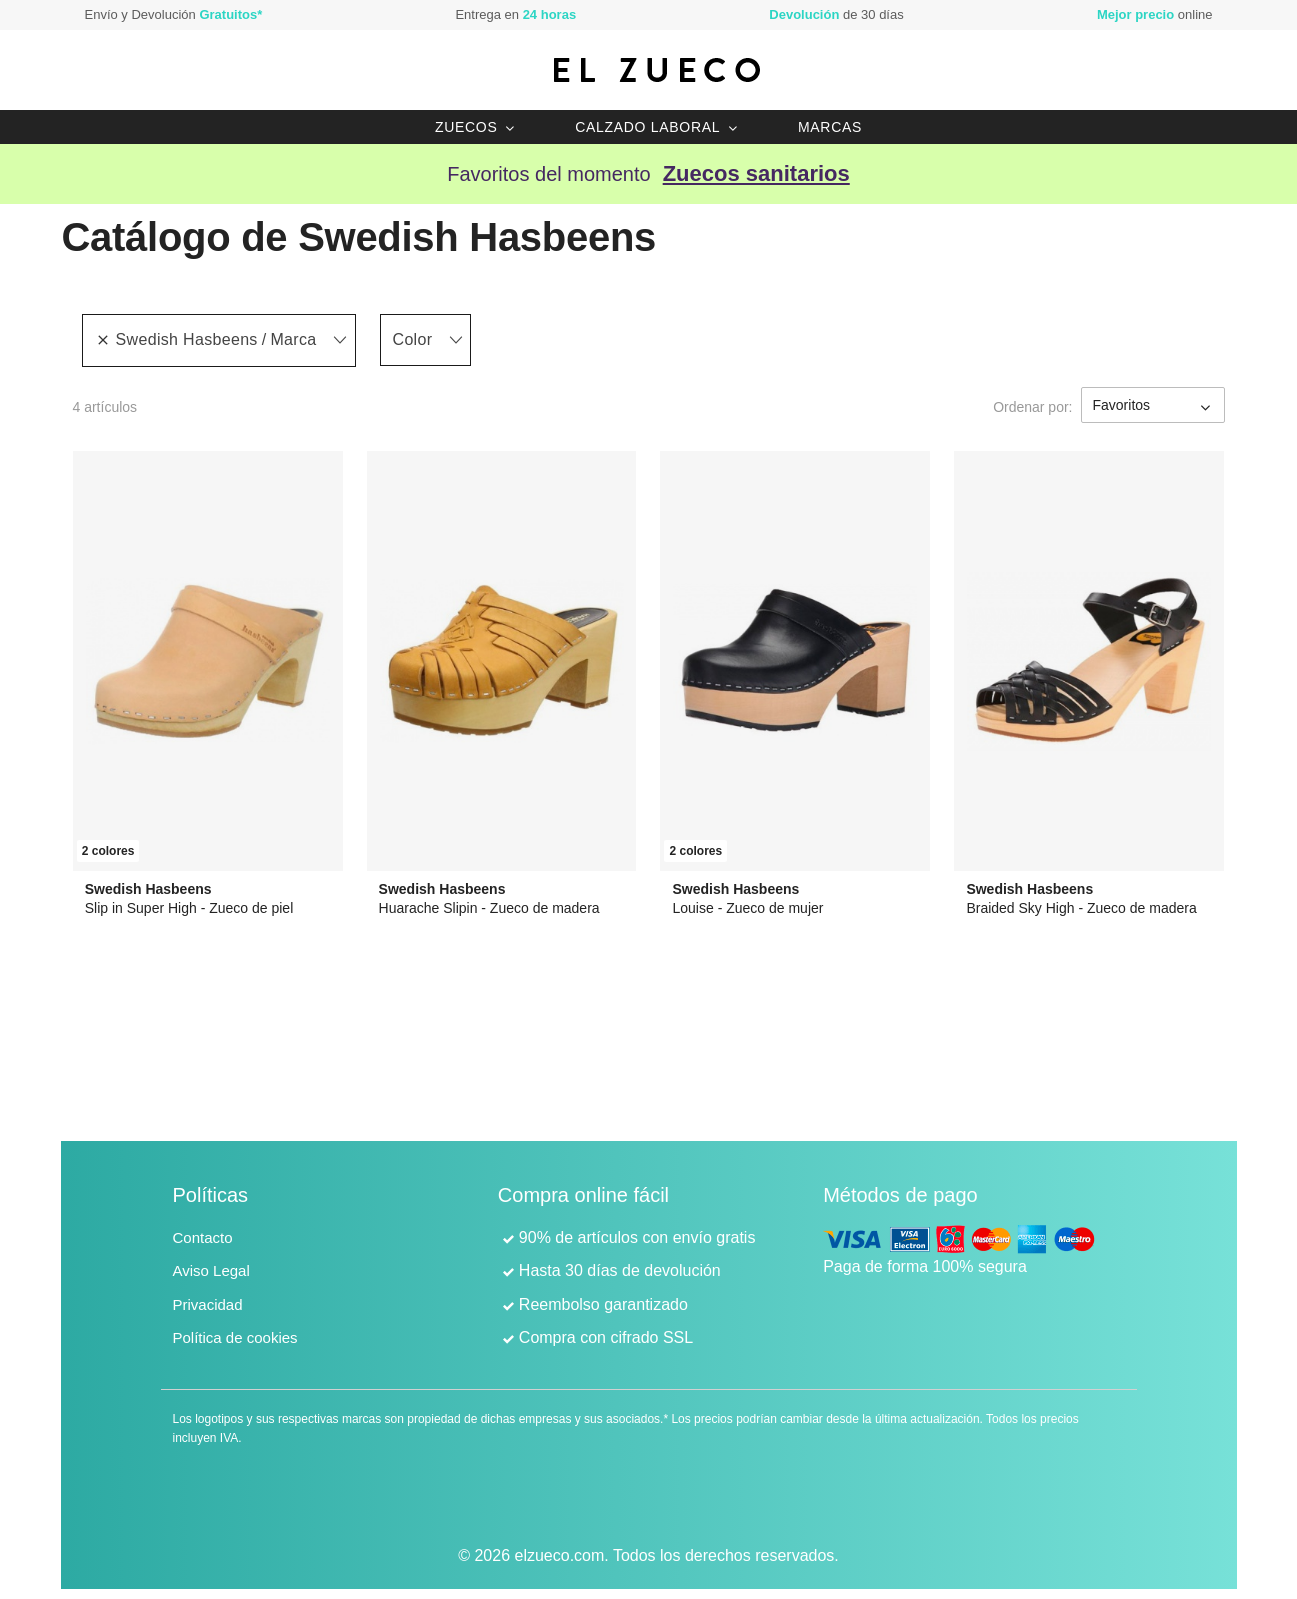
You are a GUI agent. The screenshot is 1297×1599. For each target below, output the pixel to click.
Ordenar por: (1032, 407)
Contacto (203, 1237)
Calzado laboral (647, 127)
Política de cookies (235, 1337)
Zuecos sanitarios (756, 173)
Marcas (830, 127)
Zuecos (466, 127)
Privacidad (208, 1304)
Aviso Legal (211, 1270)
